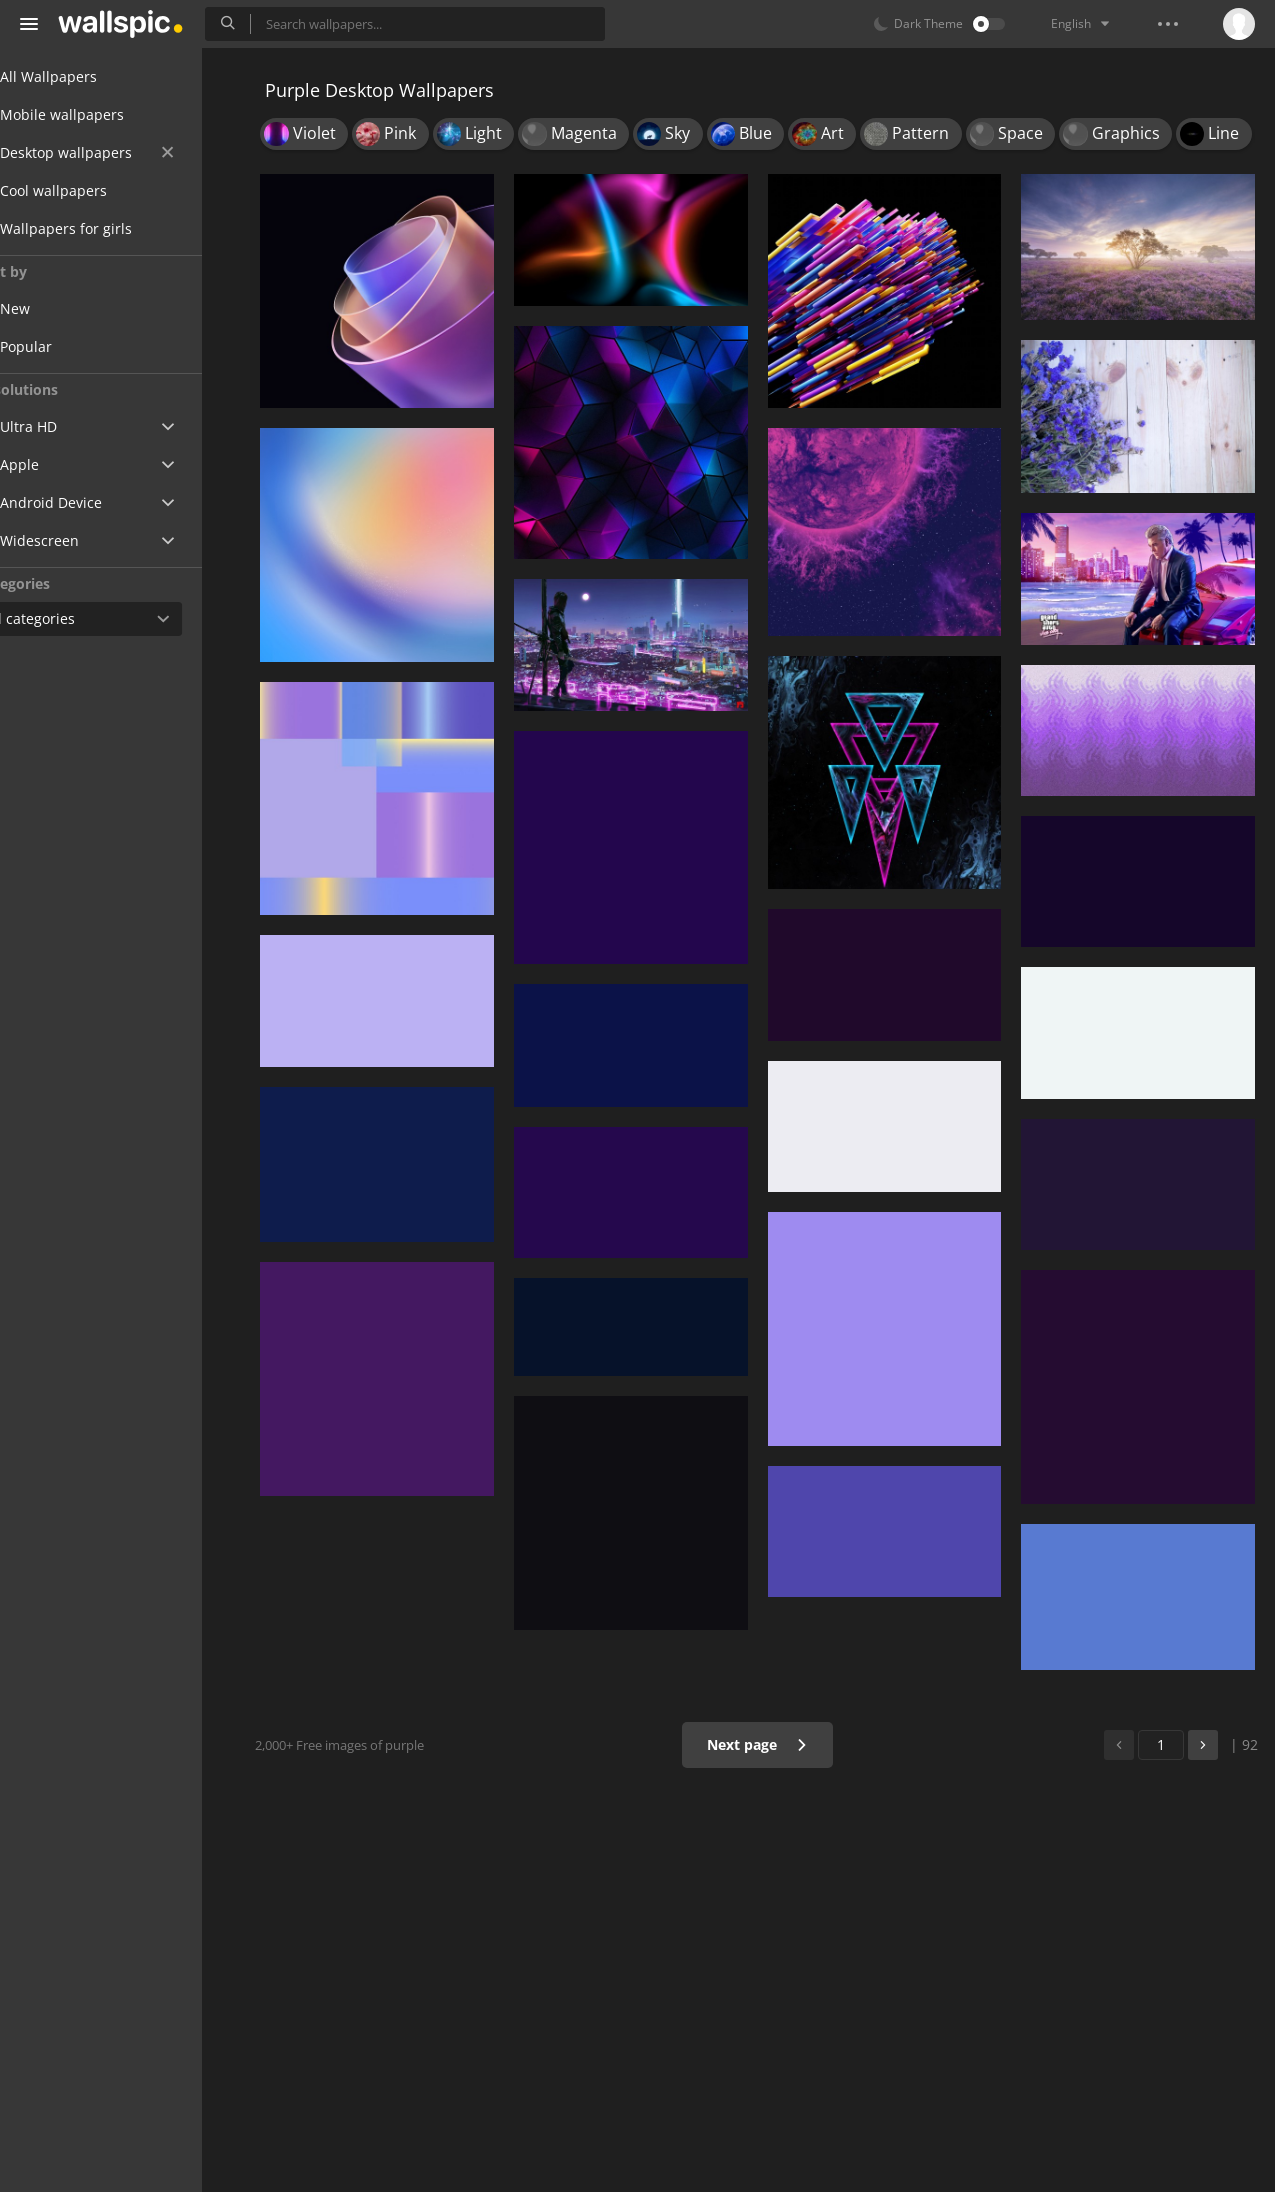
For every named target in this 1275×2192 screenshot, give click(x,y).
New (63, 308)
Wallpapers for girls (100, 228)
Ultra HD (62, 426)
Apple (53, 464)
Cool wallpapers (87, 190)
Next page (762, 1744)
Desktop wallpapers (120, 152)
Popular (74, 346)
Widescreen (73, 540)
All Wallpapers (82, 76)
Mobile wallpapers (96, 114)
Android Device (85, 503)
